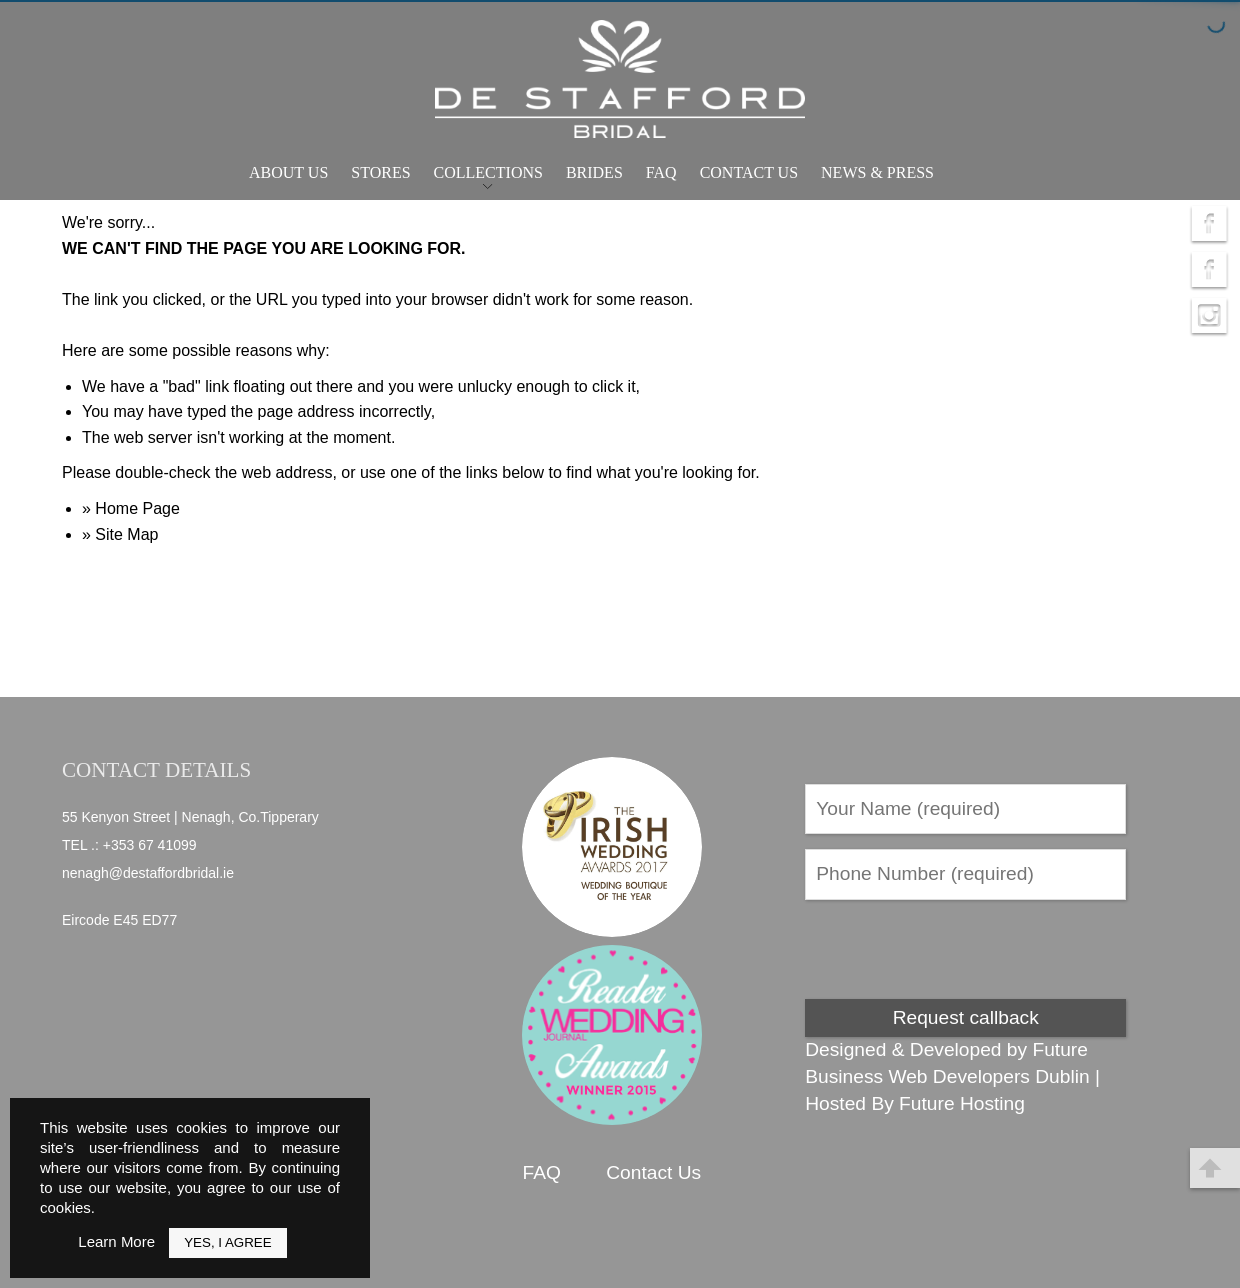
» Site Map (120, 534)
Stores (380, 172)
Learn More (116, 1241)
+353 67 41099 (150, 845)
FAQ (661, 172)
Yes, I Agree (227, 1242)
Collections (488, 172)
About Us (288, 172)
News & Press (877, 172)
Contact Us (749, 172)
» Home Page (131, 508)
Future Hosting (962, 1103)
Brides (594, 172)
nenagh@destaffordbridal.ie (148, 873)
